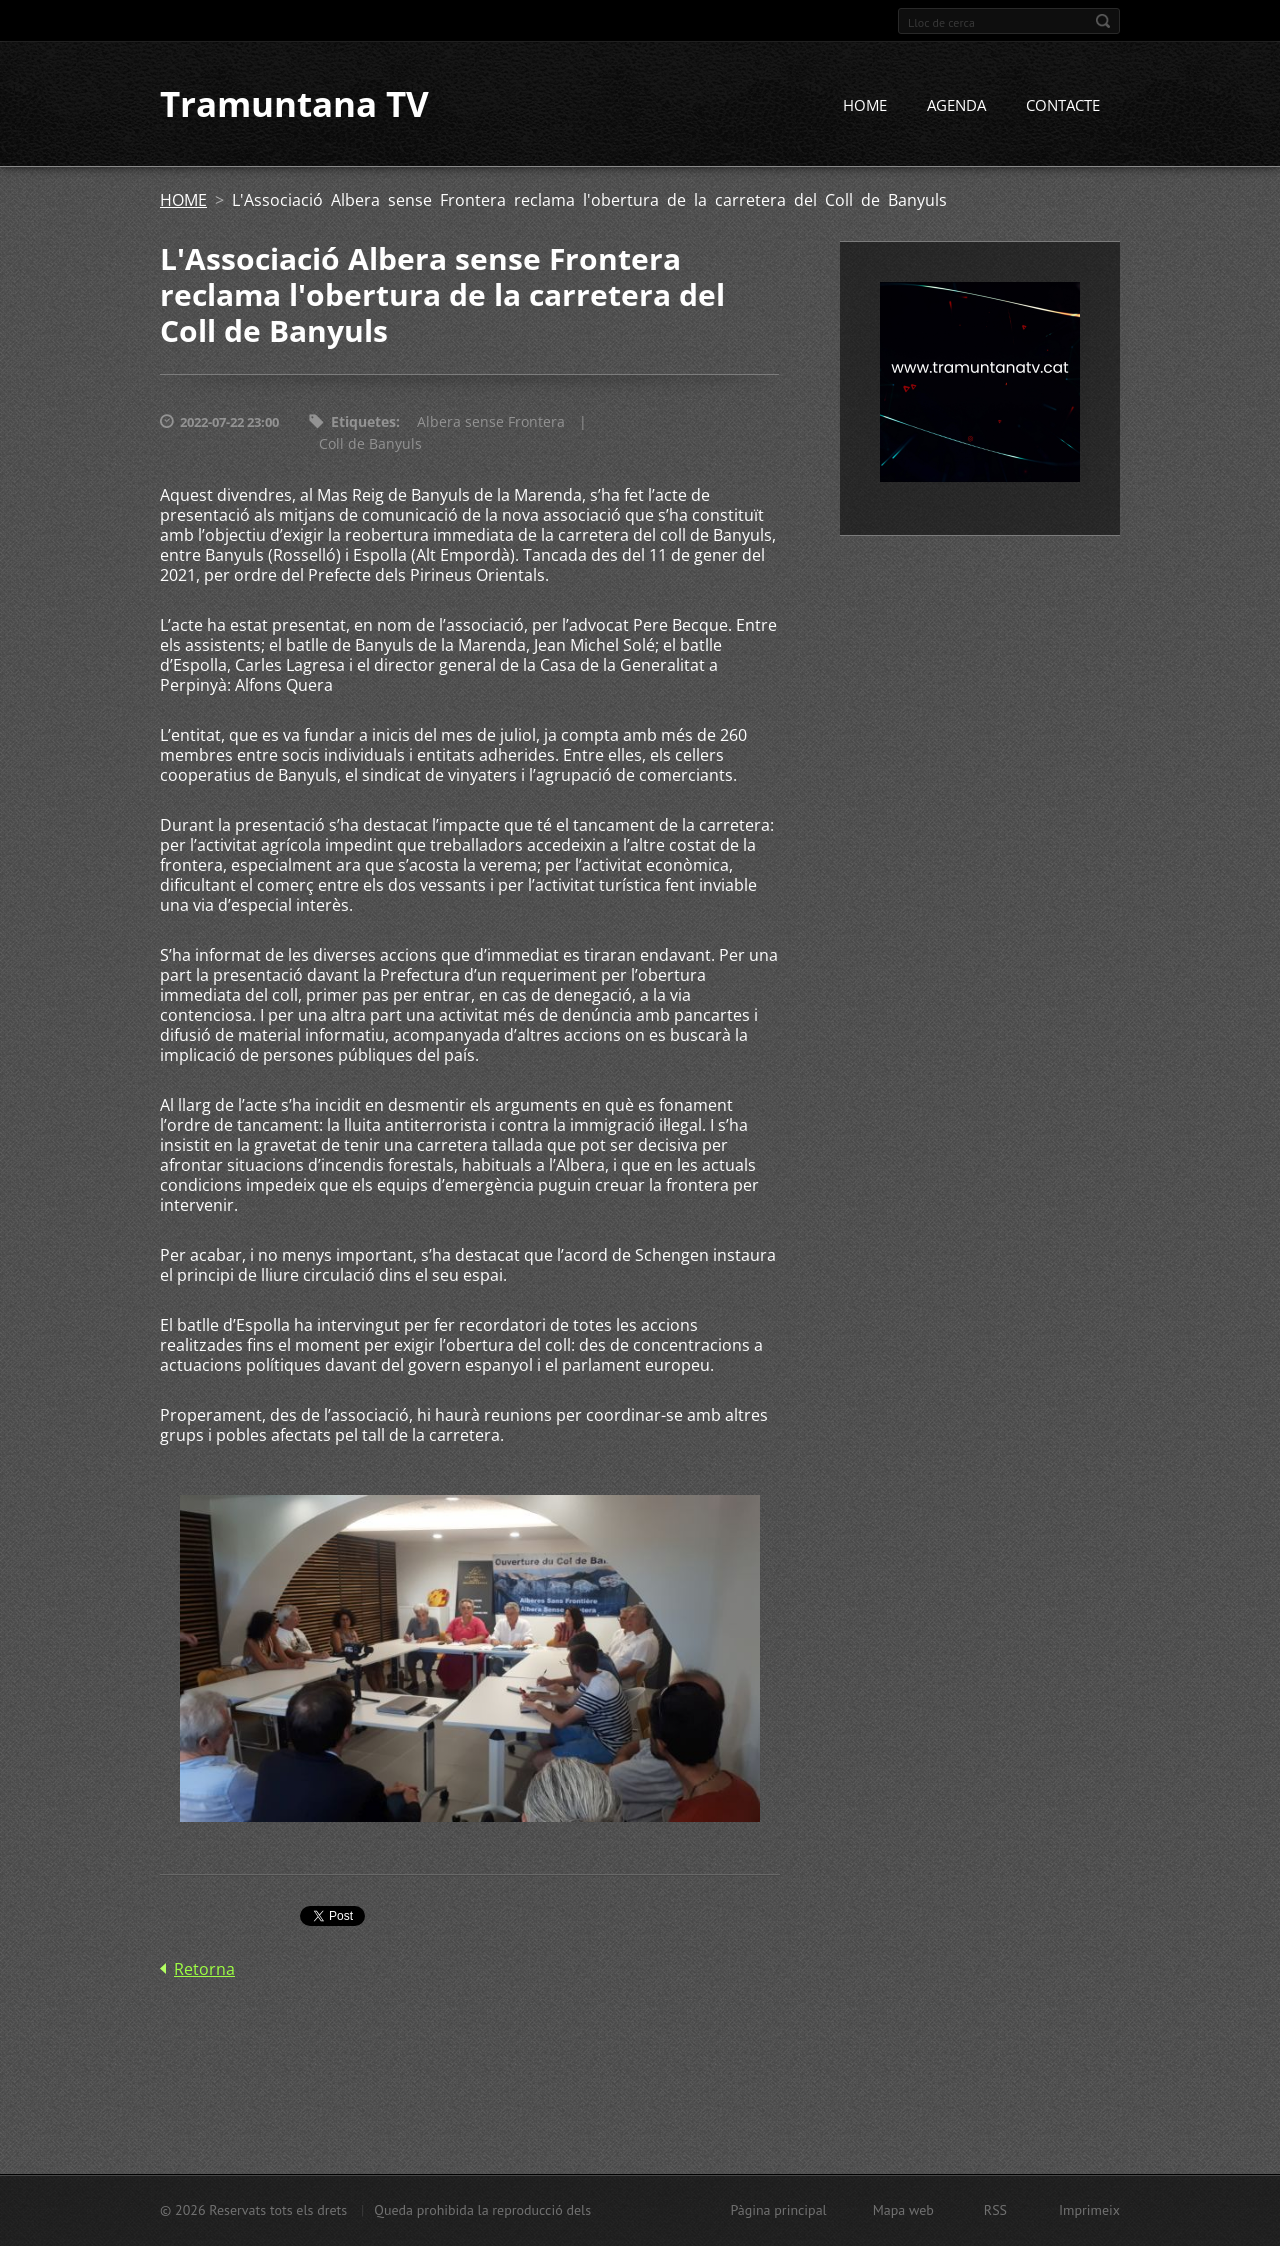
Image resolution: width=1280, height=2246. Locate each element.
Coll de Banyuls (370, 445)
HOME (865, 107)
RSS (995, 2210)
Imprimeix (1089, 2210)
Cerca (1103, 21)
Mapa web (903, 2210)
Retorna (204, 1970)
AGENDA (956, 107)
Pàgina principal (778, 2210)
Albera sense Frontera (491, 423)
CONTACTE (1063, 107)
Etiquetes (363, 423)
